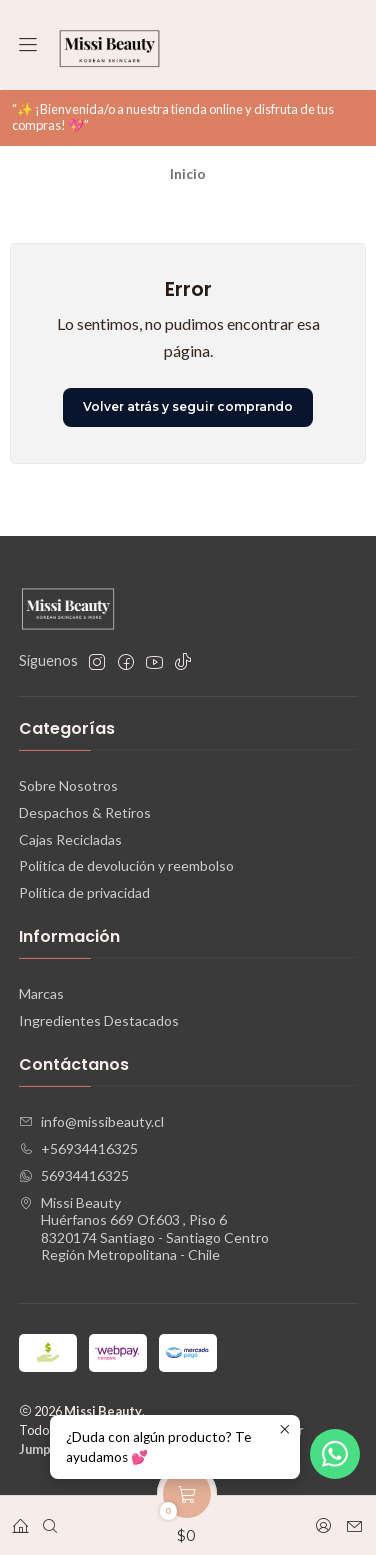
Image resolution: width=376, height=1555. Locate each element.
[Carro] (187, 1519)
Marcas (41, 993)
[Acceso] (323, 1519)
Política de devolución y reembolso (126, 865)
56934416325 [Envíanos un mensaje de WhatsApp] (74, 1175)
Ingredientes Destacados (99, 1020)
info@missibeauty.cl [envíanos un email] (91, 1121)
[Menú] (28, 45)
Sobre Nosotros (68, 785)
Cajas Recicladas (70, 839)
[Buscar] (50, 1519)
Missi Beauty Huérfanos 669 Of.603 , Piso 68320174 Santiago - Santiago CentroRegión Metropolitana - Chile (144, 1229)
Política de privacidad (84, 892)
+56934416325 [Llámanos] (78, 1148)
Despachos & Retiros (85, 812)
